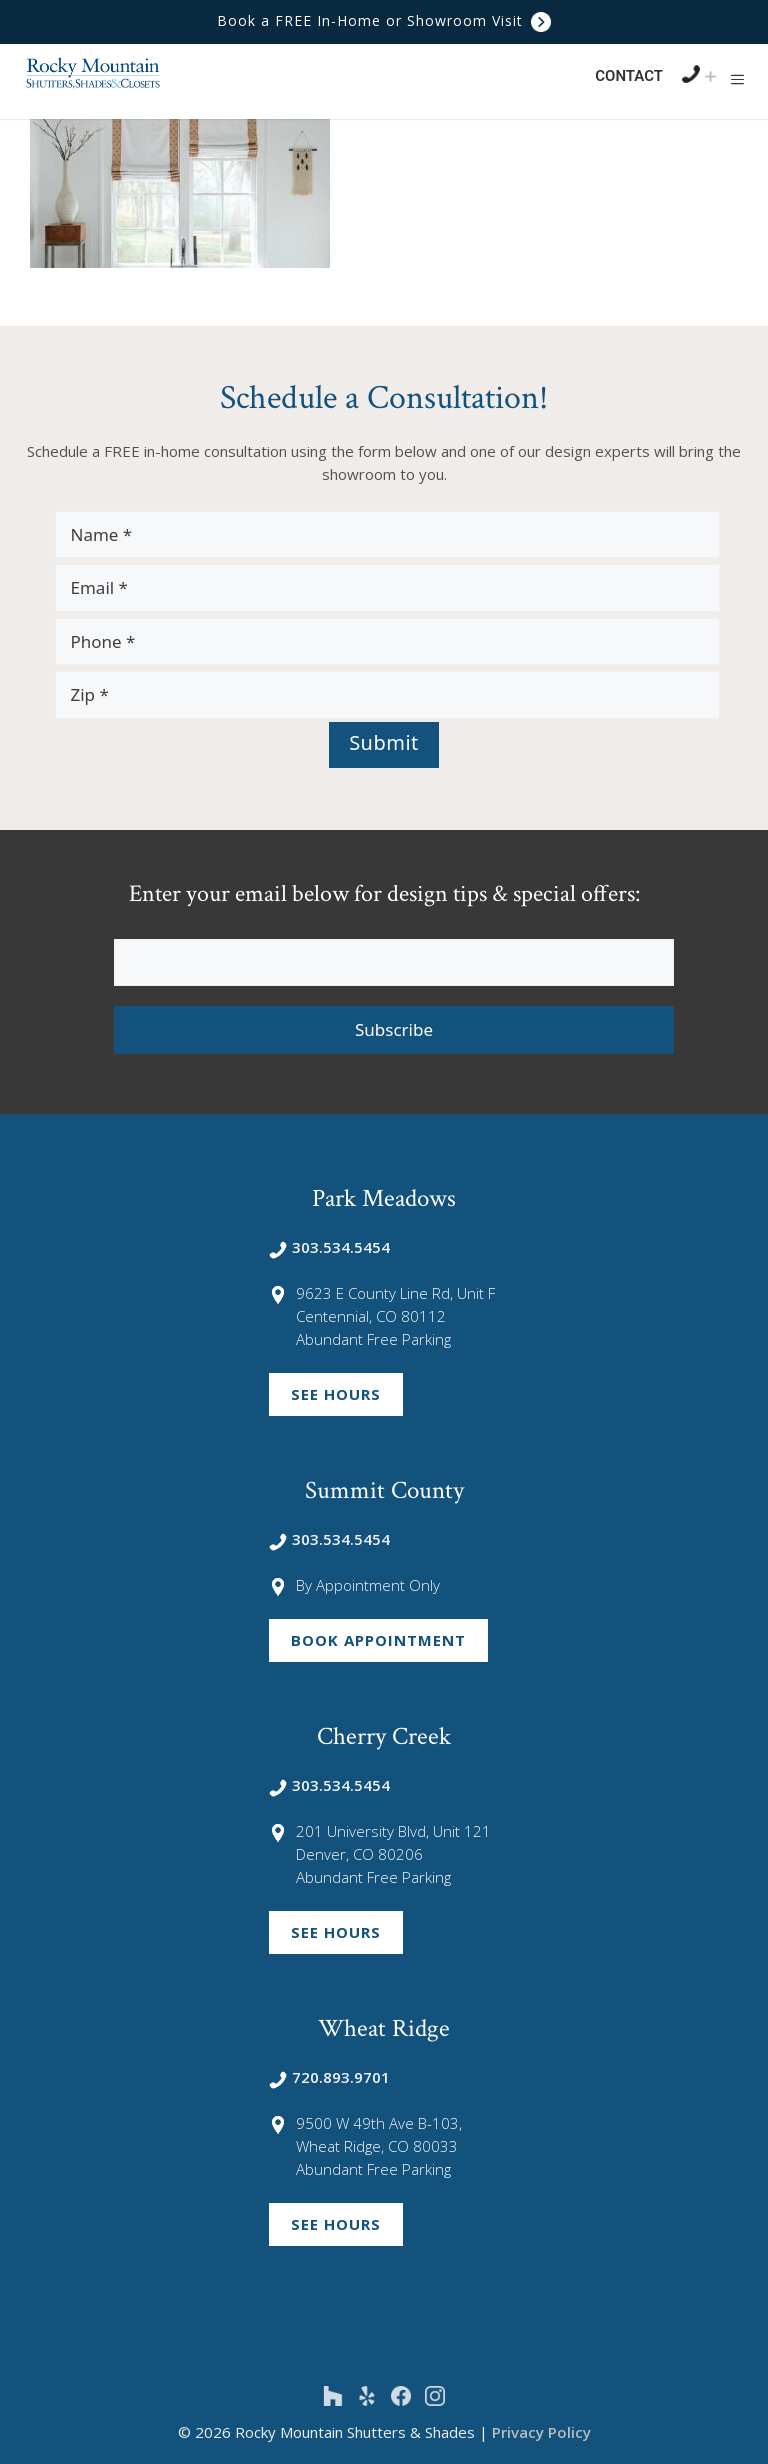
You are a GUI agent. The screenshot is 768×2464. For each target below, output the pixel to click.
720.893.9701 (329, 2077)
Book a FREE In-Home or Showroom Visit (384, 20)
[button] (737, 79)
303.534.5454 (329, 1247)
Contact (629, 76)
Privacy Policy (541, 2432)
